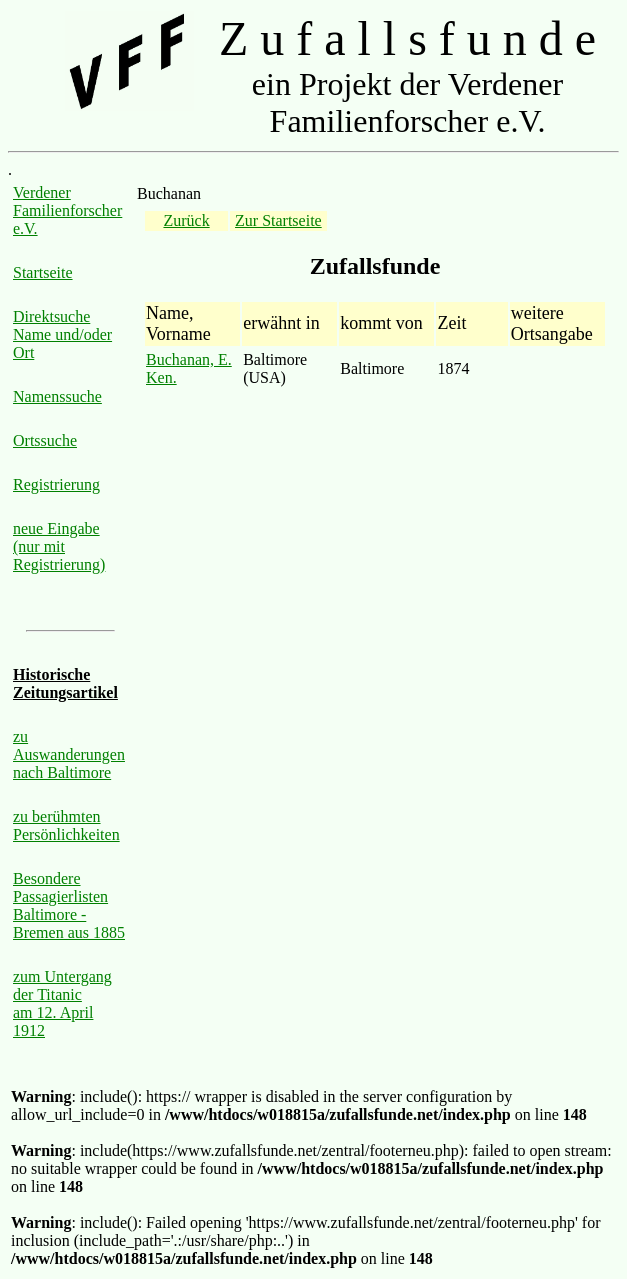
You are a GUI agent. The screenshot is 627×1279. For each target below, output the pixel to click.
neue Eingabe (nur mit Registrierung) (59, 546)
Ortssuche (45, 440)
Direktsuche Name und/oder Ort (62, 334)
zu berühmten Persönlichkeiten (66, 825)
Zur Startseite (278, 220)
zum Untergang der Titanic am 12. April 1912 (62, 1003)
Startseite (43, 272)
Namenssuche (57, 396)
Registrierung (56, 484)
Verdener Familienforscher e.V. (67, 210)
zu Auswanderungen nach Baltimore (69, 754)
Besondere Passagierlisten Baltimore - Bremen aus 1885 (69, 905)
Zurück (186, 220)
